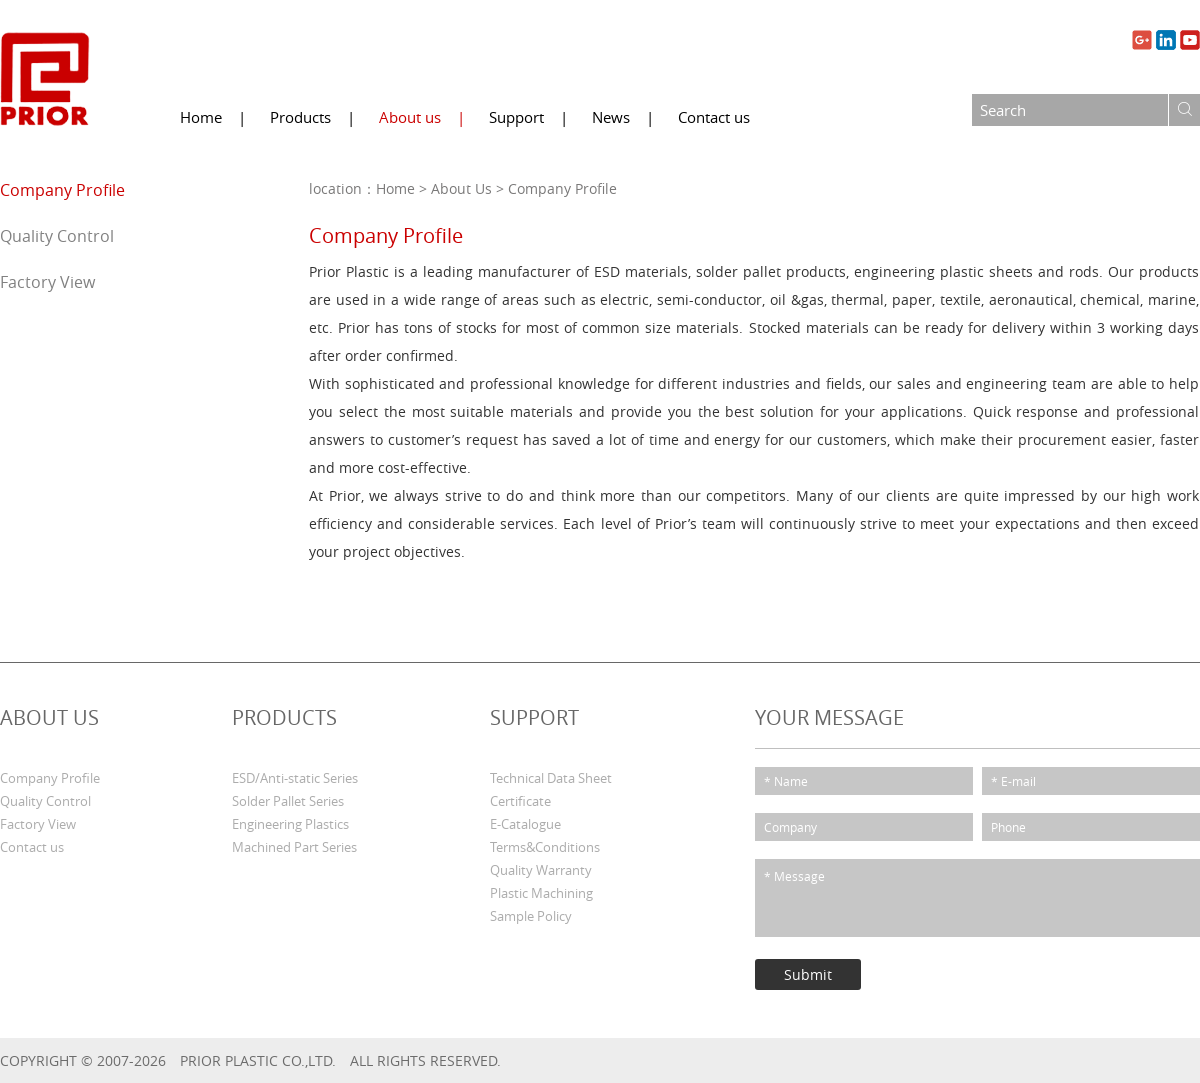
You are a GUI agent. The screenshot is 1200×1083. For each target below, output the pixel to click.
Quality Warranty (541, 870)
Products (300, 117)
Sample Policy (531, 916)
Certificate (520, 801)
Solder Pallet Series (288, 801)
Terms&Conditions (545, 847)
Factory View (47, 282)
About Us (461, 188)
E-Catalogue (525, 824)
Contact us (714, 117)
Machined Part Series (294, 847)
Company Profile (62, 190)
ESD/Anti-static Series (295, 778)
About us (410, 117)
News (611, 117)
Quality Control (57, 236)
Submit (808, 974)
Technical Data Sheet (551, 778)
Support (516, 117)
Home (201, 117)
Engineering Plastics (290, 824)
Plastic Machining (541, 893)
